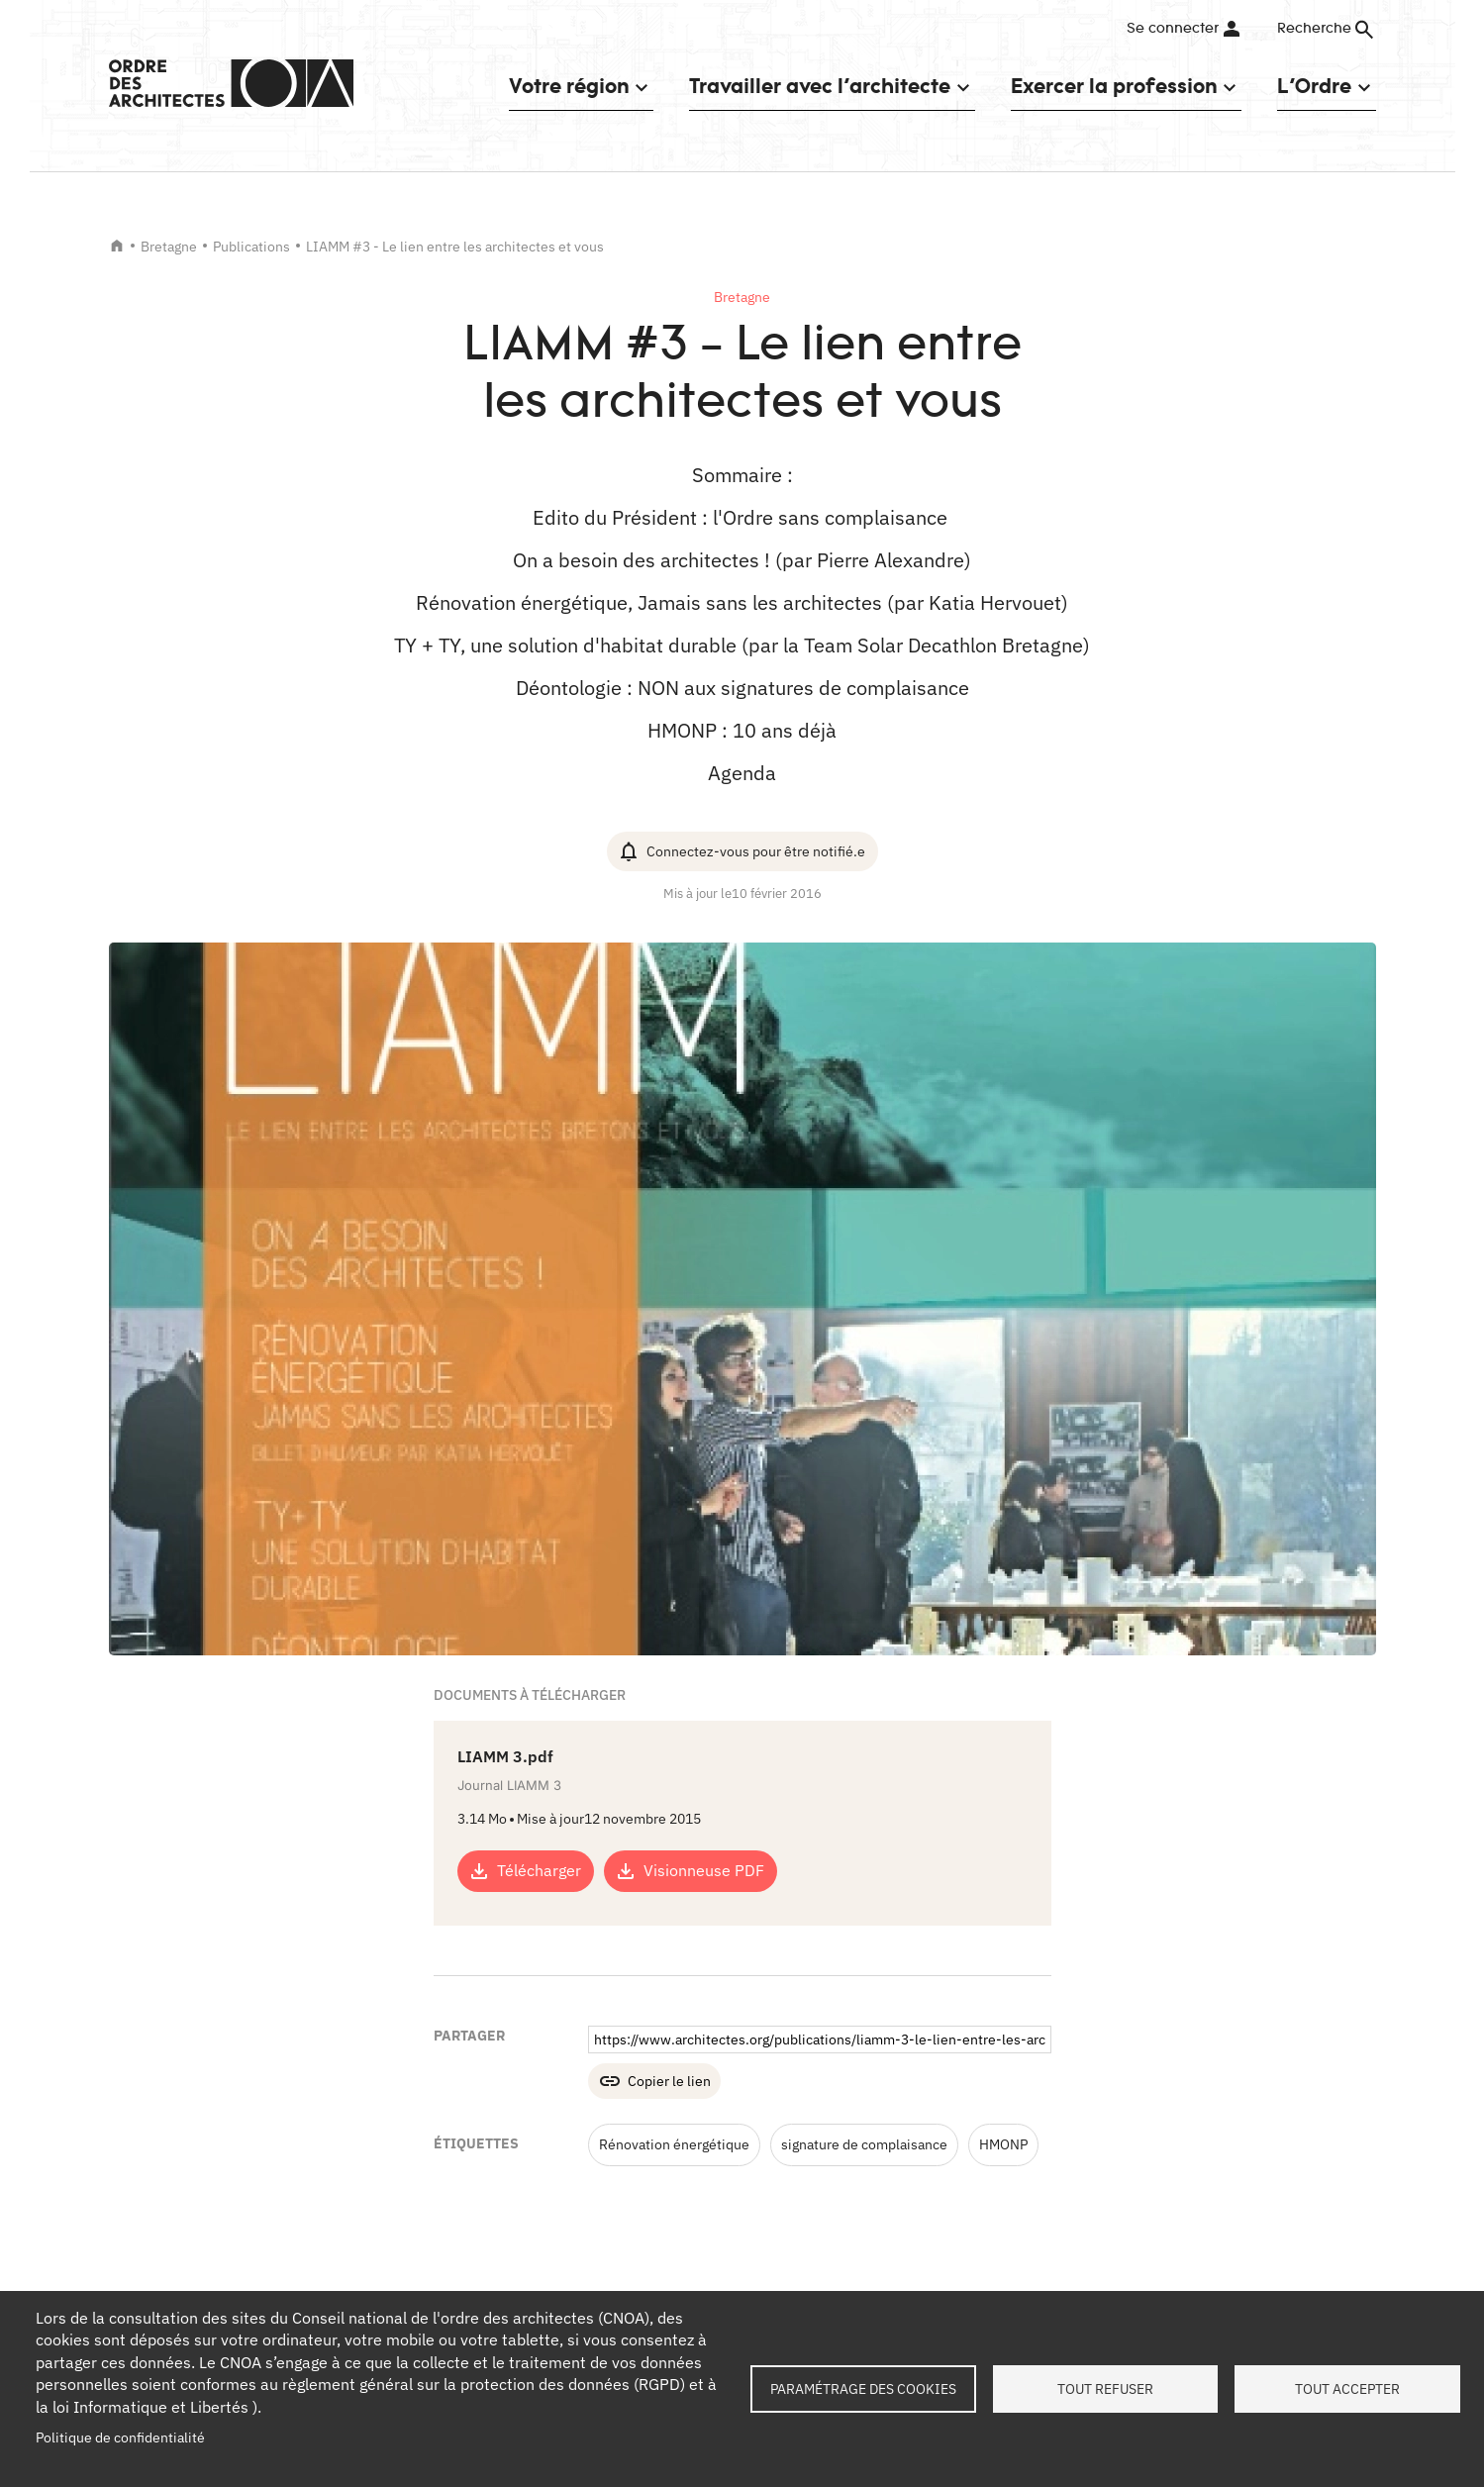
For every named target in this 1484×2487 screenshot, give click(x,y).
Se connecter (1173, 29)
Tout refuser (1105, 2389)
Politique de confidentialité (120, 2437)
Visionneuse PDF (703, 1870)
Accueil (117, 245)
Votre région (569, 85)
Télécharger (539, 1870)
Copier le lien (669, 2081)
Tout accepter (1347, 2389)
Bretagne (169, 246)
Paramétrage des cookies (863, 2389)
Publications (251, 246)
